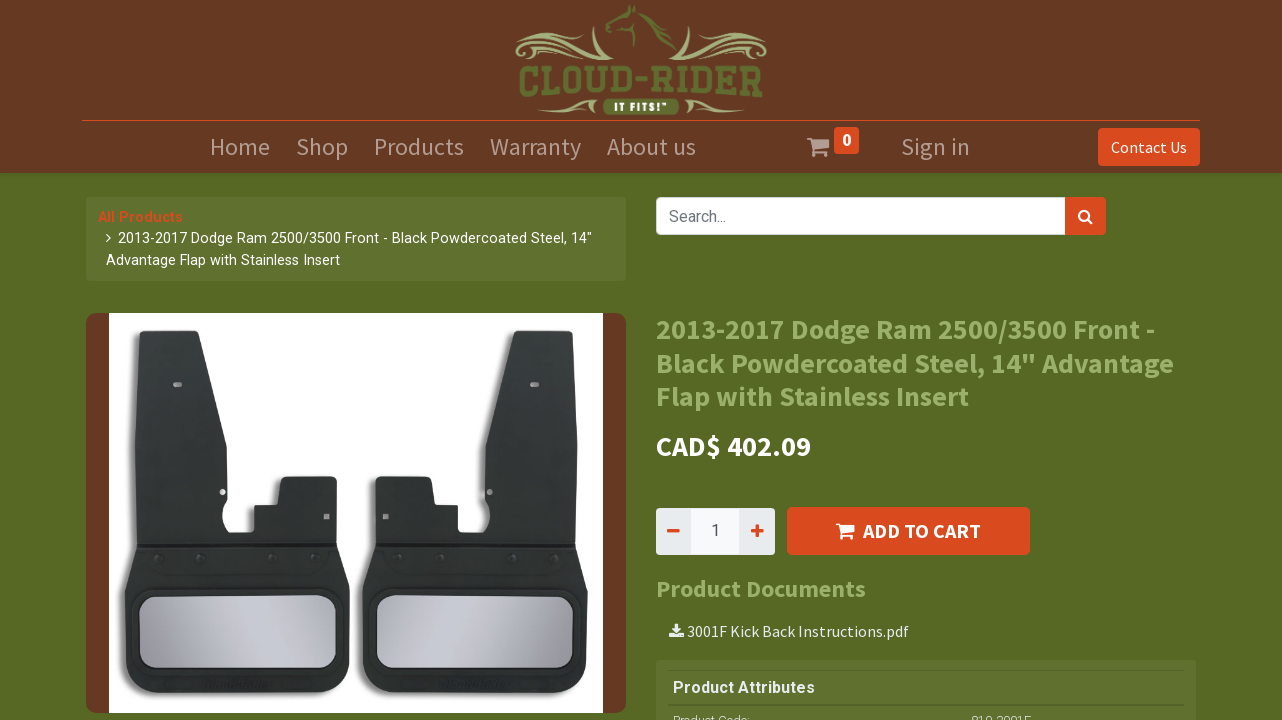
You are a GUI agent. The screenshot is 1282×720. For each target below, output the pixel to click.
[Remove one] (673, 531)
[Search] (1085, 216)
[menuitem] (240, 147)
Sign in (935, 146)
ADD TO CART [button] (908, 530)
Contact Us (1145, 147)
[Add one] (756, 531)
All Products (140, 217)
